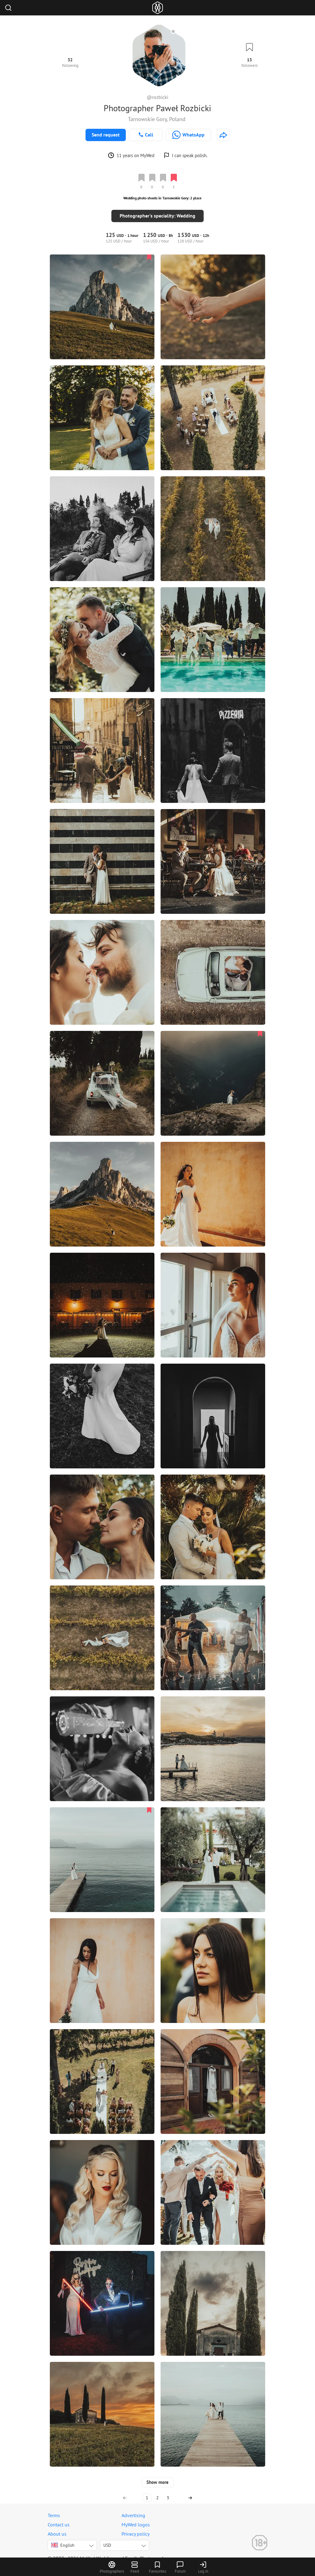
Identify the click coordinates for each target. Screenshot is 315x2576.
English (62, 2538)
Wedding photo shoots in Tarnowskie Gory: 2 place (162, 198)
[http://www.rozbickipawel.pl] (223, 135)
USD (107, 2538)
